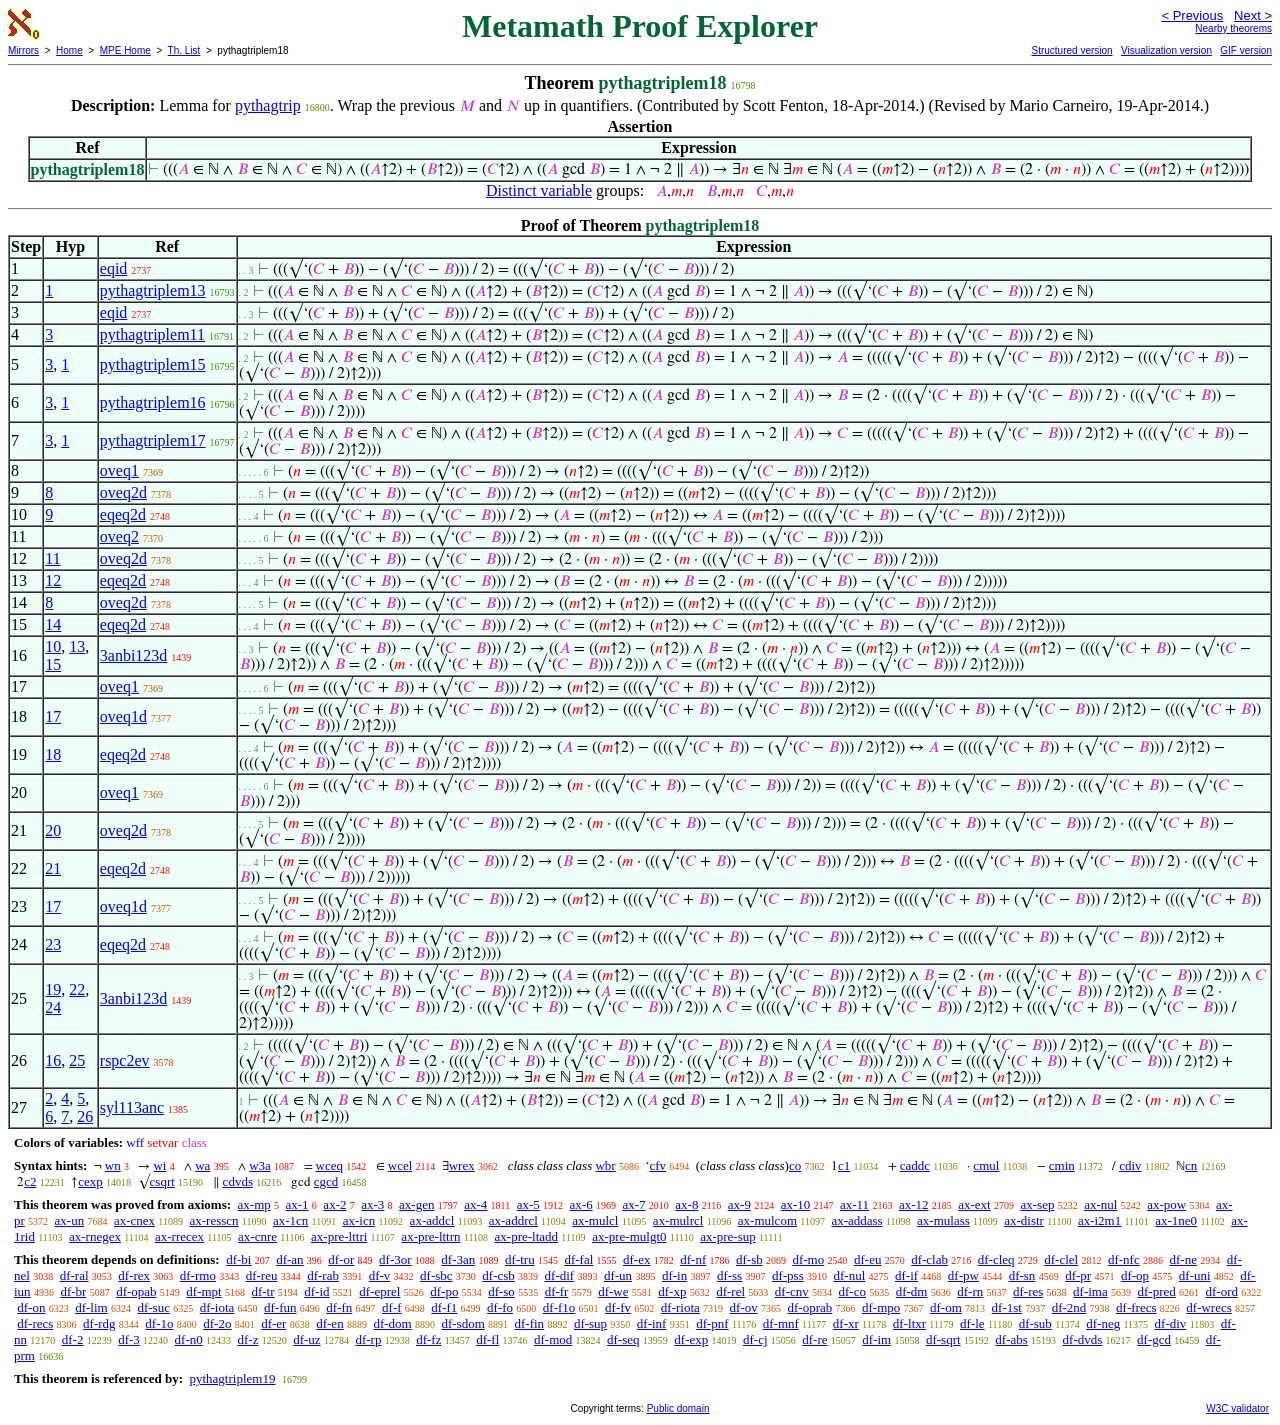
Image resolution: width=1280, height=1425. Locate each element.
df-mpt (203, 1291)
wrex (462, 1165)
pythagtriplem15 (153, 364)
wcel (400, 1165)
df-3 (129, 1339)
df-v (380, 1275)
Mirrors (23, 50)
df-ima (1090, 1291)
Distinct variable (539, 190)
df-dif (560, 1275)
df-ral (74, 1275)
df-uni (1195, 1275)
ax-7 (633, 1204)
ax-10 (796, 1204)
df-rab (323, 1275)
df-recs (35, 1323)
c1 (844, 1165)
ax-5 (528, 1204)
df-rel (730, 1291)
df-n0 (189, 1339)
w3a (260, 1165)
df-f (392, 1307)
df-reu (262, 1275)
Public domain (678, 1408)
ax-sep (1037, 1204)
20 (53, 830)
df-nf (693, 1259)
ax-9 (739, 1204)
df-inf (652, 1323)
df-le (972, 1323)
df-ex (636, 1259)
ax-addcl (432, 1220)
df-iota (217, 1307)
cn (1191, 1165)
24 (53, 1007)
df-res (1028, 1291)
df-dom (392, 1323)
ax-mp (254, 1204)
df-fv (618, 1307)
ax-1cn (290, 1220)
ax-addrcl (513, 1220)
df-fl (487, 1339)
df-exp (691, 1339)
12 (53, 580)
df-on (31, 1307)
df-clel (1061, 1259)
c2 (30, 1181)
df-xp (672, 1291)
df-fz (428, 1339)
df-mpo (881, 1307)
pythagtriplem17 (153, 440)
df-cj (755, 1339)
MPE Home (125, 50)
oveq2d (123, 492)
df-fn (339, 1307)
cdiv (1130, 1165)
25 (77, 1060)
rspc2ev (125, 1060)
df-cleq (996, 1259)
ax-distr (1024, 1220)
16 (53, 1060)
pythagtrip (268, 105)
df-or (341, 1259)
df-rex (134, 1275)
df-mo (808, 1259)
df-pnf (712, 1323)
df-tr (262, 1291)
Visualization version (1166, 50)
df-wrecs (1208, 1307)
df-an (289, 1259)
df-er (273, 1323)
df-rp (368, 1339)
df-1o (159, 1323)
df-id (316, 1291)
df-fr (557, 1291)
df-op (1135, 1275)
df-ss (729, 1275)
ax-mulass (943, 1220)
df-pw (963, 1275)
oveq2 (119, 536)
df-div (1171, 1323)
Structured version (1071, 50)
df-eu (867, 1259)
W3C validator (1237, 1408)
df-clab (929, 1259)
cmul (986, 1165)
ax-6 (581, 1204)
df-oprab (809, 1307)
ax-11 (854, 1204)
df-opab (136, 1291)
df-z (248, 1339)
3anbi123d (134, 655)
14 (53, 624)
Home (69, 50)
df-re (814, 1339)
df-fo (500, 1307)
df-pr (1078, 1275)
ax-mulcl (595, 1220)
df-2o (217, 1323)
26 (85, 1116)
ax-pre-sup (728, 1236)
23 (53, 944)
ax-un (70, 1220)
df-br (73, 1291)
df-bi (238, 1259)
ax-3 (372, 1204)
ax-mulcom (767, 1220)
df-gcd (1154, 1339)
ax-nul (1100, 1204)
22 (77, 989)
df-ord (1221, 1291)
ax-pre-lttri (339, 1236)
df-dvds (1083, 1339)
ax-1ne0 (1176, 1220)
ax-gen (416, 1204)
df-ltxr (909, 1323)
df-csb (498, 1275)
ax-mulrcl (678, 1220)
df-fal (578, 1259)
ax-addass (856, 1220)
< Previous (1192, 15)
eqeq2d (123, 514)
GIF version (1246, 50)
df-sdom (462, 1323)
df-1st (1007, 1307)
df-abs (1011, 1339)
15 (53, 664)
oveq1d (123, 716)
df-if (906, 1275)
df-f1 (444, 1307)
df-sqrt (943, 1339)
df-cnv (792, 1291)
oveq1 (119, 470)
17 (53, 716)
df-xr (846, 1323)
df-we (613, 1291)
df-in (674, 1275)
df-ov (744, 1307)
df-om (946, 1307)
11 (52, 558)
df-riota (680, 1307)
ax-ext (974, 1204)
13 (77, 646)
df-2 (73, 1339)
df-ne (1182, 1259)
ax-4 (475, 1204)
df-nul (849, 1275)
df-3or (395, 1259)
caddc (915, 1165)
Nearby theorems (1233, 28)
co (795, 1165)
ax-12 (914, 1204)
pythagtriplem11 (152, 334)
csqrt (162, 1181)
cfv (657, 1165)
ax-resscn (213, 1220)
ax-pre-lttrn (430, 1236)
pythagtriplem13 (153, 290)
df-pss (788, 1275)
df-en (329, 1323)
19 (53, 989)
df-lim (91, 1307)
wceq (329, 1165)
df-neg (1103, 1323)
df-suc (153, 1307)
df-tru (520, 1259)
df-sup (590, 1323)
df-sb (749, 1259)
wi (159, 1165)
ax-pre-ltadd (527, 1236)
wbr (605, 1165)
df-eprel (379, 1291)
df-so (501, 1291)
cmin (1062, 1165)
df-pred (1156, 1291)
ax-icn (359, 1220)
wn (113, 1165)
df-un (618, 1275)
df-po (444, 1291)
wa (202, 1165)
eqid (114, 268)
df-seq (623, 1339)
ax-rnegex (95, 1236)
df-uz (306, 1339)
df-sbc (436, 1275)
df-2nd (1069, 1307)
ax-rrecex (179, 1236)
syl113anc (132, 1107)
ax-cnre (257, 1236)
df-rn (970, 1291)
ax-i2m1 (1099, 1220)
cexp (90, 1181)
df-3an (458, 1259)
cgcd (326, 1181)
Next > (1253, 15)
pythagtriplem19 (232, 1378)
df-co (852, 1291)
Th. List (184, 50)
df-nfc (1124, 1259)
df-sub (1035, 1323)
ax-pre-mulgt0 (629, 1236)
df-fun (280, 1307)
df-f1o (559, 1307)
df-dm (912, 1291)
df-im (876, 1339)
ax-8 (686, 1204)
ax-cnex (134, 1220)
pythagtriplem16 (153, 402)
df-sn (1022, 1275)
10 (53, 646)
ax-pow (1166, 1204)
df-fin (530, 1323)
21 (53, 868)
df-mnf (781, 1323)
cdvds (238, 1181)
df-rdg (99, 1323)
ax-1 (297, 1204)
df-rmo (198, 1275)
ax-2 (334, 1204)
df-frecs (1136, 1307)
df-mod (553, 1339)
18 (53, 754)
